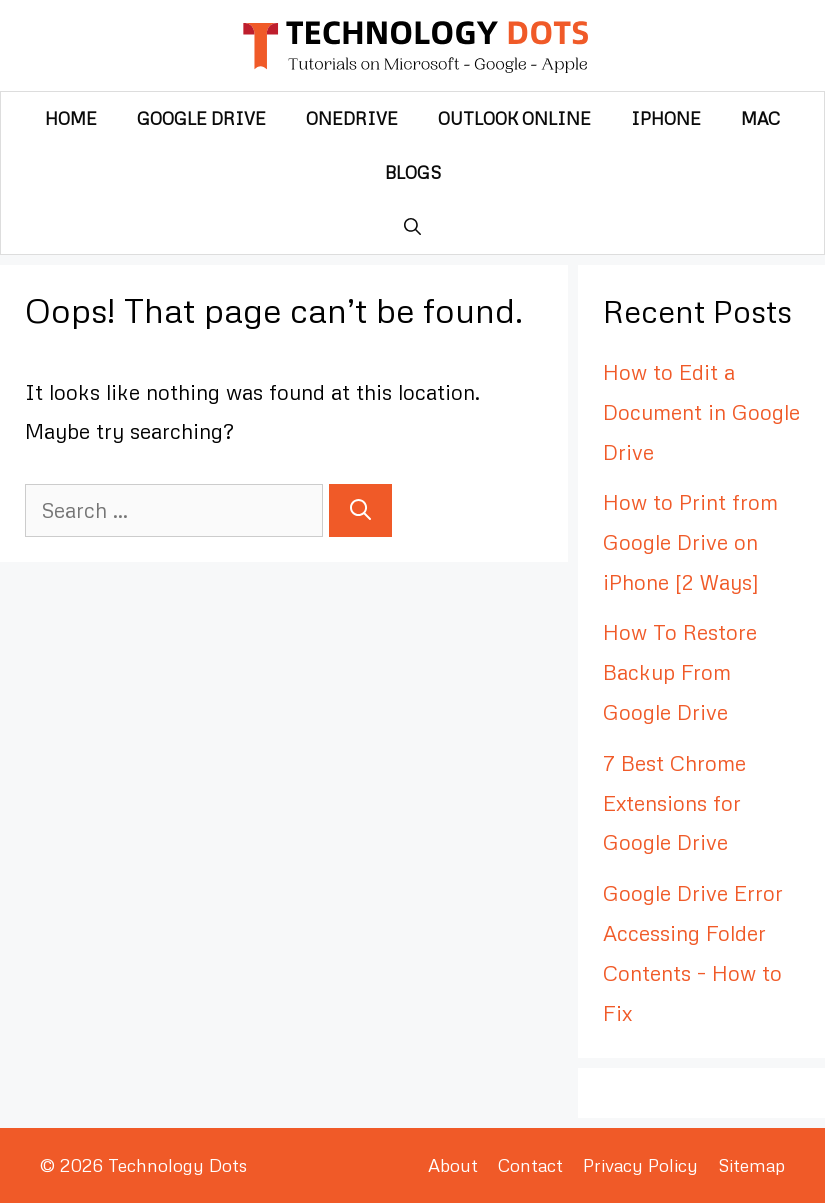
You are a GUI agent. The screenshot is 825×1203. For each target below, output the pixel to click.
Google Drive (201, 118)
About (453, 1165)
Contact (530, 1165)
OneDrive (352, 118)
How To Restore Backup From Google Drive (680, 672)
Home (71, 118)
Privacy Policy (640, 1165)
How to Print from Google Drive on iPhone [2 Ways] (690, 542)
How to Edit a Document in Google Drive (701, 412)
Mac (760, 118)
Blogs (413, 172)
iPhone (666, 118)
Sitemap (751, 1165)
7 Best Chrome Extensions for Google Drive (674, 803)
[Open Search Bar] (412, 227)
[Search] (360, 511)
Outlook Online (514, 118)
